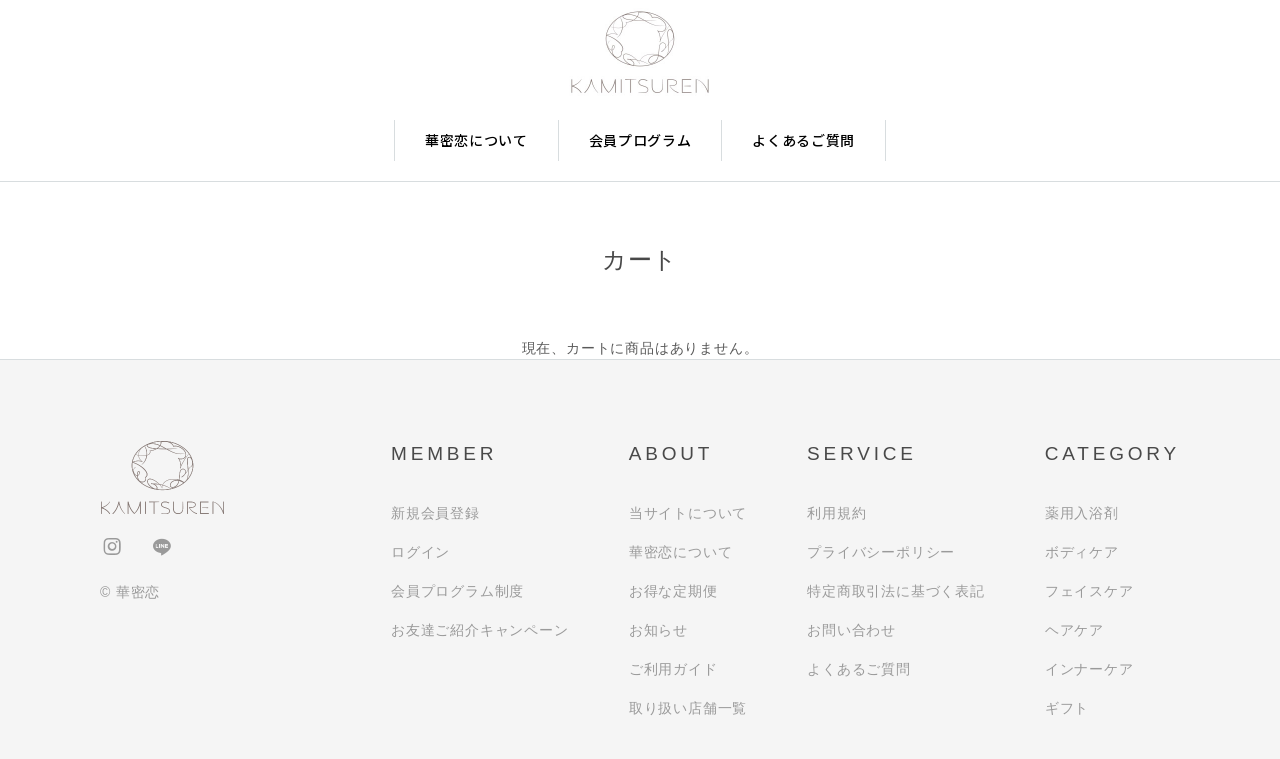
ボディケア (1082, 552)
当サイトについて (688, 513)
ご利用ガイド (673, 669)
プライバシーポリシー (881, 552)
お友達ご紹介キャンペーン (480, 630)
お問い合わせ (851, 630)
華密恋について (476, 140)
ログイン (420, 552)
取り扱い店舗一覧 (688, 708)
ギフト (1067, 708)
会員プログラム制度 (457, 591)
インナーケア (1089, 669)
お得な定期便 (673, 591)
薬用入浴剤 (1082, 513)
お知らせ (658, 630)
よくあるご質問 (803, 140)
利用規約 (836, 513)
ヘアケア (1074, 630)
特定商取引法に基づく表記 (896, 591)
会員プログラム (640, 140)
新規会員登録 (435, 513)
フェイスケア (1089, 591)
